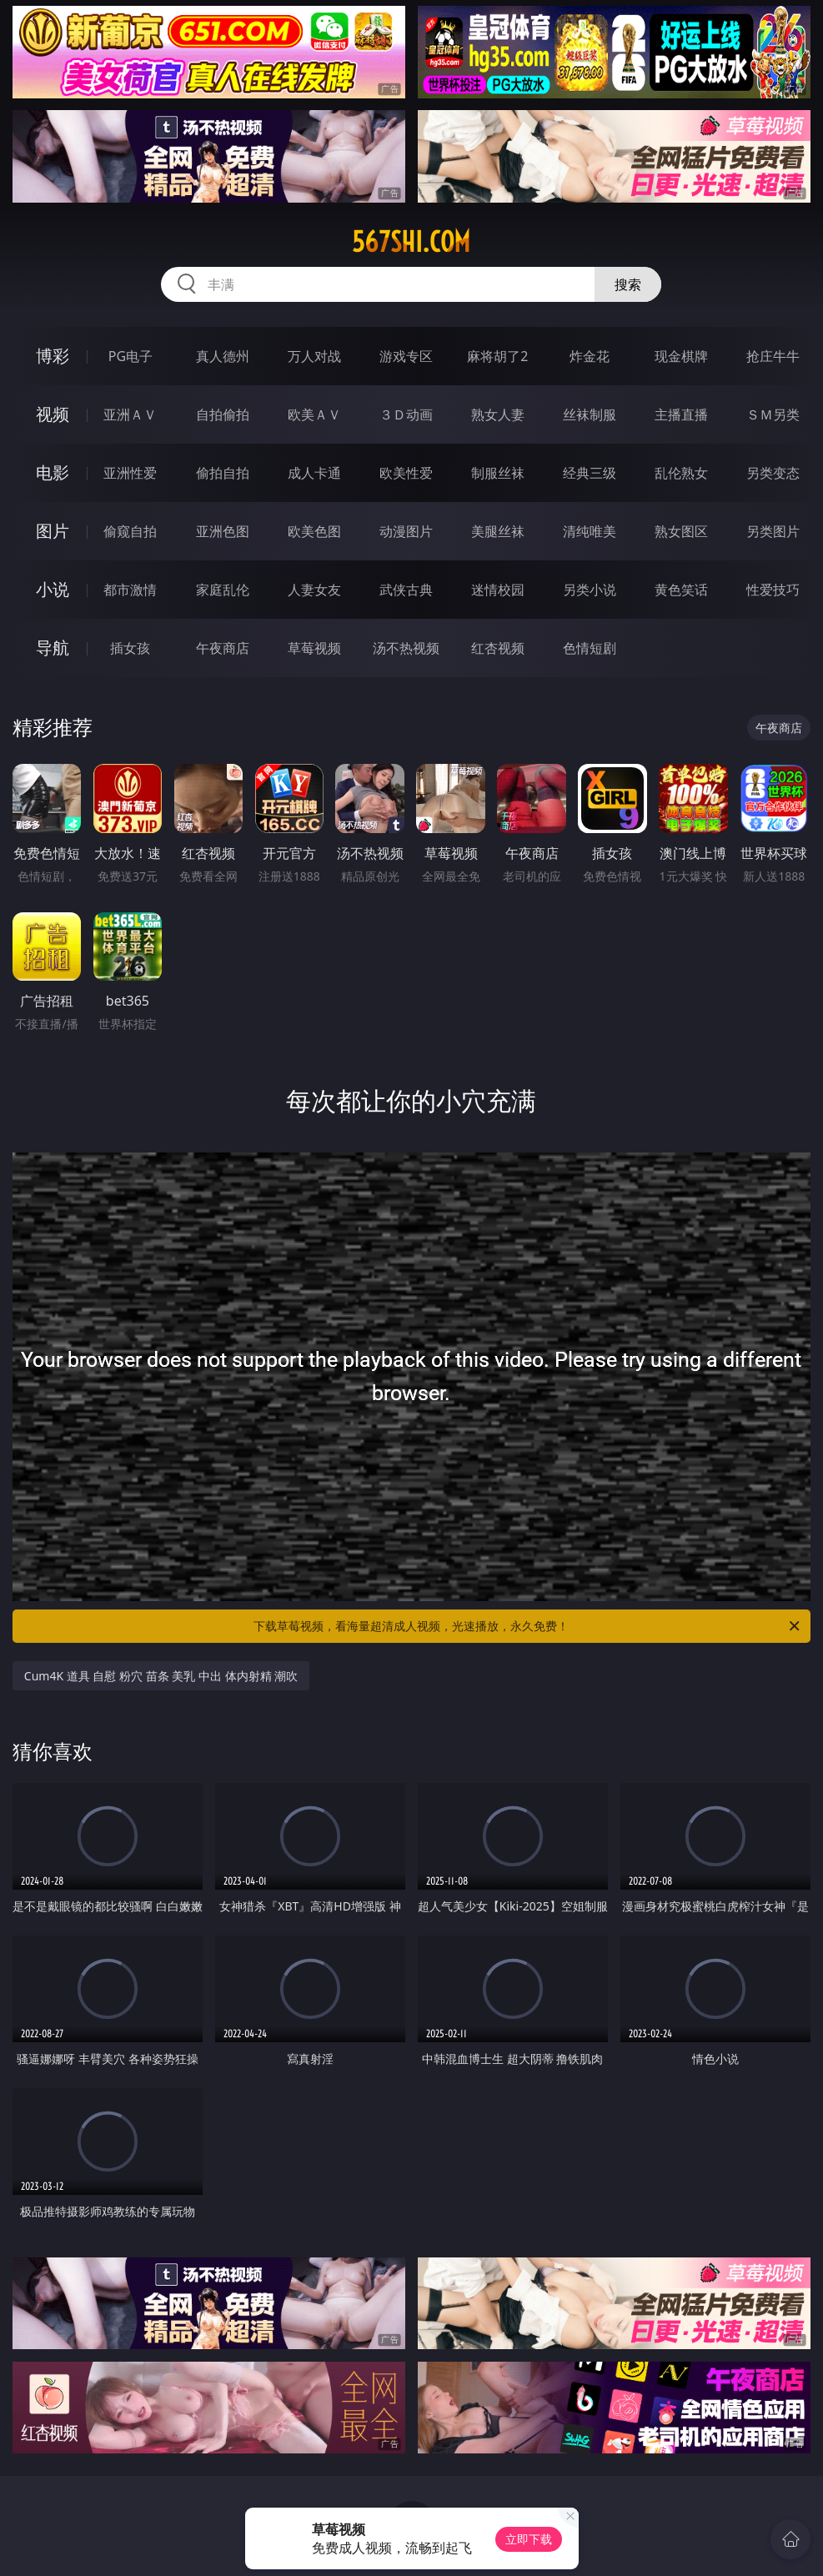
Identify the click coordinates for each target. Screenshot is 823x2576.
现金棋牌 (681, 356)
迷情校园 (497, 589)
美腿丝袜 (497, 531)
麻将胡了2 (497, 356)
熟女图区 (681, 531)
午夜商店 (222, 648)
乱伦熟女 (681, 473)
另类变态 (773, 473)
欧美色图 (314, 531)
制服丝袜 (497, 473)
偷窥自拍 (130, 531)
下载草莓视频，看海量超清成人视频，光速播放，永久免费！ (527, 1626)
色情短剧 (589, 648)
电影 (52, 472)
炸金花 (590, 356)
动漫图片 (406, 531)
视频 (52, 414)
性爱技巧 (773, 589)
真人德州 (222, 356)
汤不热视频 (406, 648)
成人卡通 (314, 473)
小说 (52, 589)
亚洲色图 (222, 531)
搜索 (628, 284)
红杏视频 (497, 648)
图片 (52, 531)
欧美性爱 (406, 473)
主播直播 (681, 414)
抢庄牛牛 (773, 356)
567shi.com (411, 242)
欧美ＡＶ (314, 414)
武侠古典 (406, 589)
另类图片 (773, 531)
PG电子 (130, 356)
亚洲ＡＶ (130, 414)
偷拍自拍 (222, 473)
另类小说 (589, 589)
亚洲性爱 (130, 473)
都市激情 (130, 589)
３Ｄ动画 (406, 414)
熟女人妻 (497, 414)
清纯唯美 (589, 531)
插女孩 (130, 648)
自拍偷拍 (222, 414)
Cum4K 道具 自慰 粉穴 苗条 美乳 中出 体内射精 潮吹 (161, 1676)
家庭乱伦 (222, 589)
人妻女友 (314, 589)
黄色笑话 (681, 589)
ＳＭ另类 (773, 414)
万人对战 (314, 356)
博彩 (52, 355)
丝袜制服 (589, 414)
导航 (52, 647)
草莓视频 (314, 648)
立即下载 (528, 2539)
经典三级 (589, 473)
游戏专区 (406, 356)
